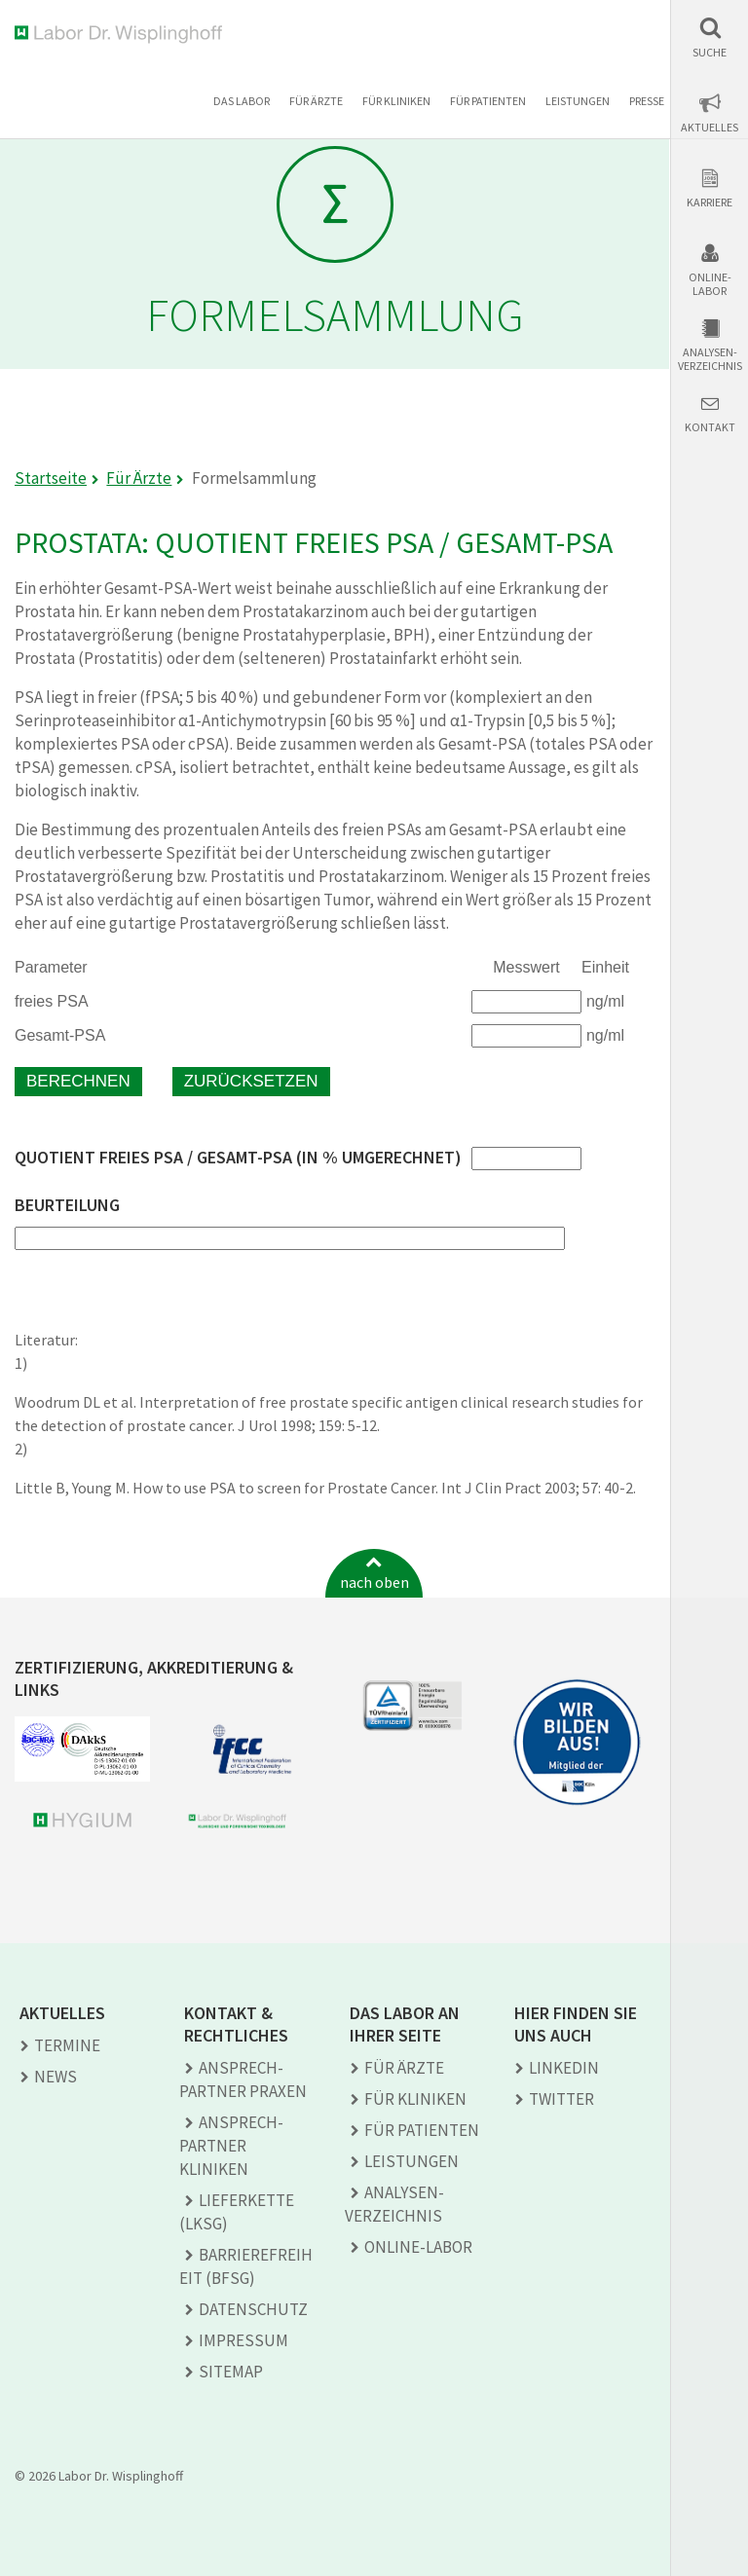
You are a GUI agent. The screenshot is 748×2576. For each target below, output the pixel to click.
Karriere (709, 202)
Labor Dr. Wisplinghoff (122, 34)
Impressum (243, 2340)
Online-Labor (710, 284)
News (55, 2076)
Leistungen (577, 100)
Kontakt (710, 427)
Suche (709, 52)
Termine (67, 2045)
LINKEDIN (564, 2068)
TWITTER (561, 2099)
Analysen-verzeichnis (710, 359)
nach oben (374, 1582)
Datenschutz (253, 2309)
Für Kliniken (396, 100)
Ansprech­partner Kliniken (231, 2146)
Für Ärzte (316, 100)
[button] (709, 37)
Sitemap (231, 2371)
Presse (646, 100)
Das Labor (241, 100)
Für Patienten (488, 100)
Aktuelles (709, 127)
